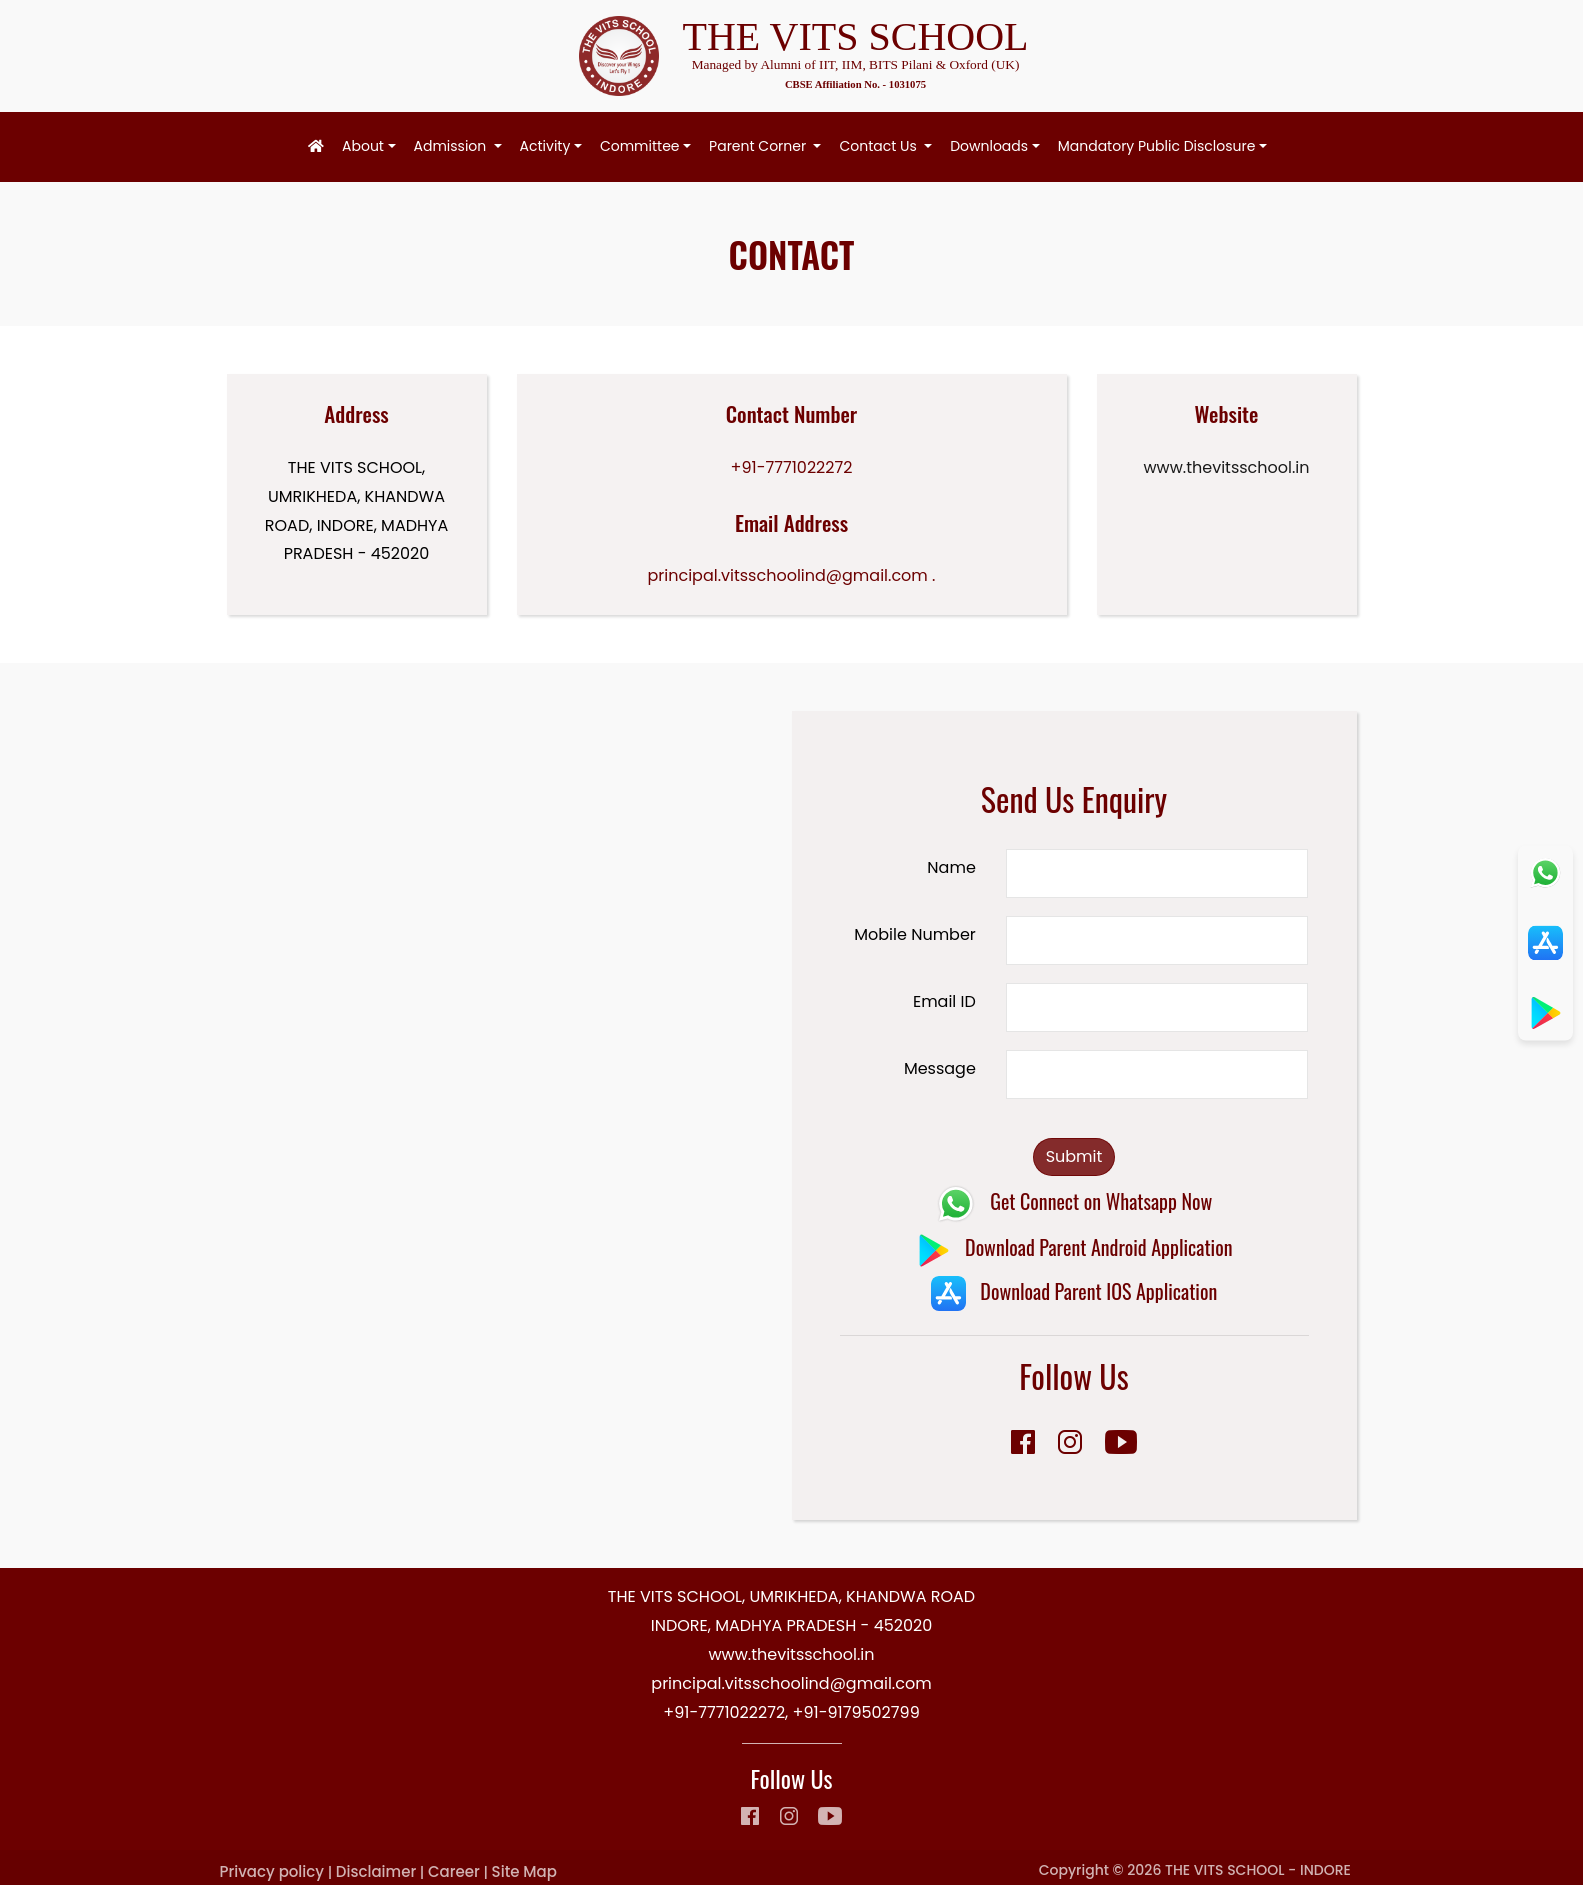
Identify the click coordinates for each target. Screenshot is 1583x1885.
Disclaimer (376, 1871)
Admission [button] (452, 146)
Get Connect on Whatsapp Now (1074, 1201)
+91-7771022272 (792, 467)
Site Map (524, 1871)
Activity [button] (545, 146)
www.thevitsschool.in (1226, 467)
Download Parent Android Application (1074, 1247)
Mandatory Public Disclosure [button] (1157, 146)
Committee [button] (640, 146)
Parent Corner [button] (759, 146)
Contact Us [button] (879, 146)
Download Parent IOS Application (1074, 1291)
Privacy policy (272, 1871)
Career (454, 1871)
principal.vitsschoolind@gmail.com (788, 575)
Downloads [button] (989, 146)
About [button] (363, 146)
